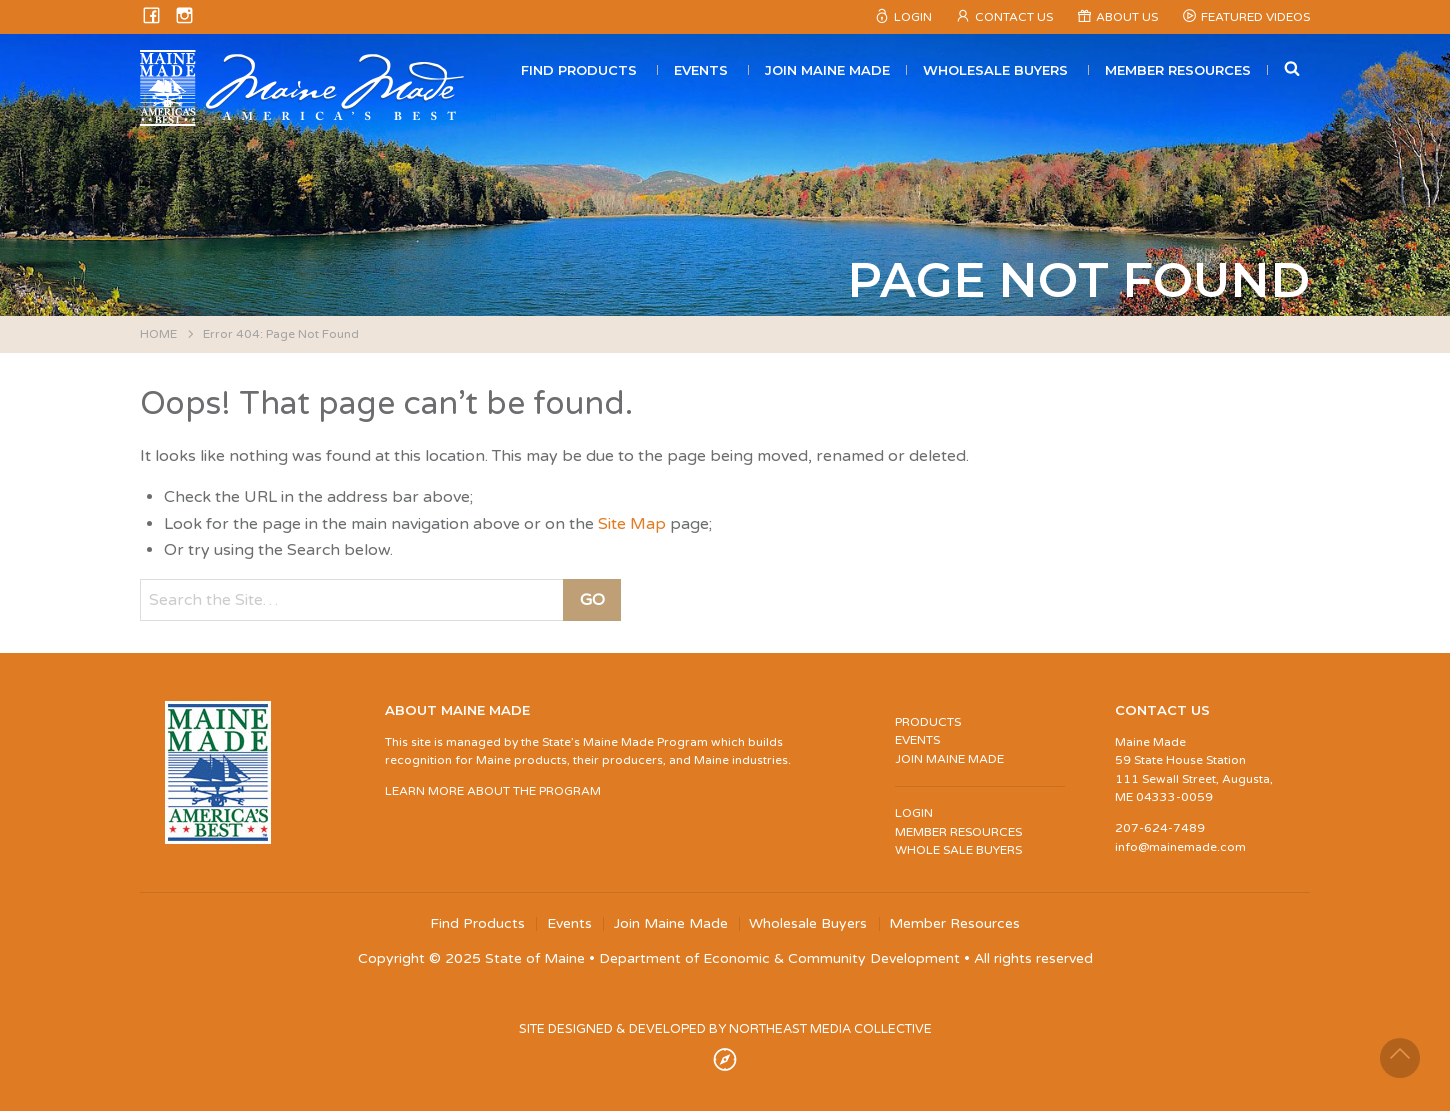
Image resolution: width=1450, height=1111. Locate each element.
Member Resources (1178, 70)
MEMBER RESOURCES (958, 832)
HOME (158, 334)
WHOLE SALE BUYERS (958, 850)
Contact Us (1014, 17)
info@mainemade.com (1180, 847)
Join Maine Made (827, 70)
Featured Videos (1255, 17)
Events (701, 70)
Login (913, 17)
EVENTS (917, 740)
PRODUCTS (928, 722)
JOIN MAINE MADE (949, 759)
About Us (1127, 17)
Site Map (632, 524)
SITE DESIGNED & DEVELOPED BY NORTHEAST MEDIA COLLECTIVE (725, 1029)
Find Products (579, 70)
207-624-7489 (1160, 828)
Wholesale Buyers (995, 70)
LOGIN (914, 813)
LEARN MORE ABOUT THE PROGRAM (493, 791)
